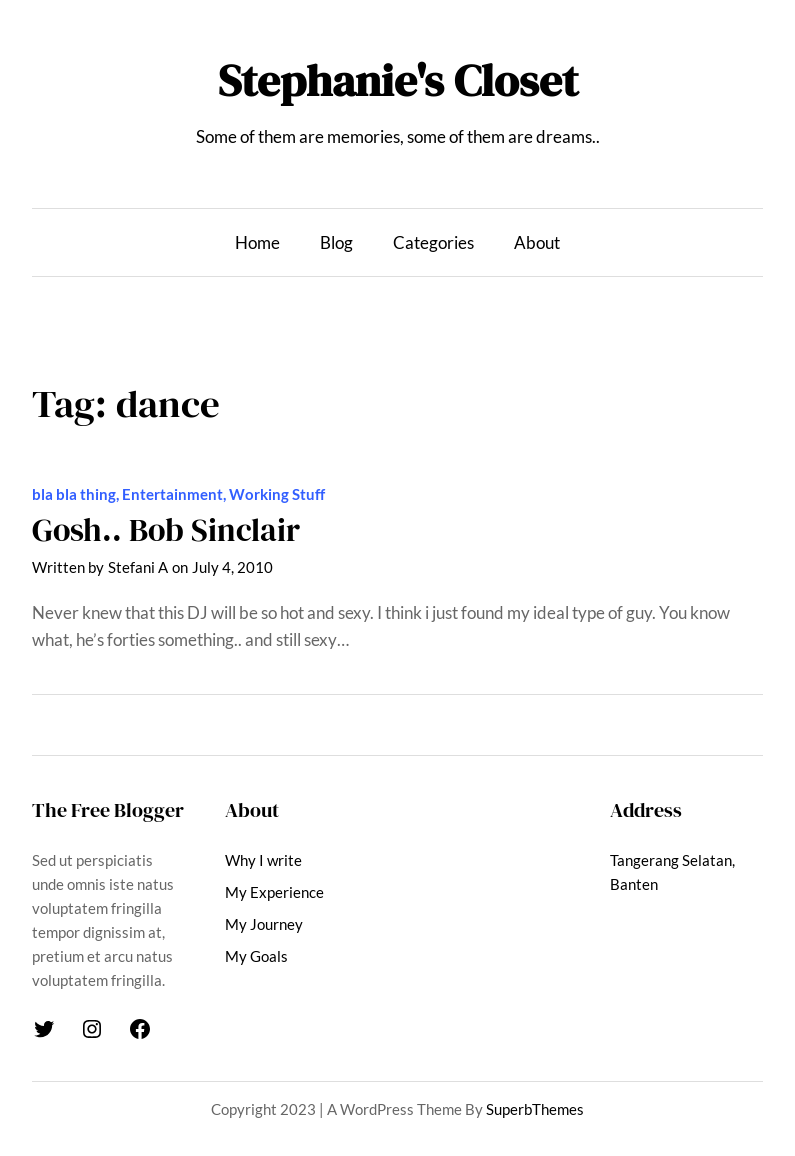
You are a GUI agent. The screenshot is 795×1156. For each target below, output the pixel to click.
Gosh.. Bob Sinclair (166, 530)
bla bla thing (74, 494)
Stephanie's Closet (398, 80)
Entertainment (172, 494)
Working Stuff (277, 494)
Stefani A (138, 567)
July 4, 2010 (232, 567)
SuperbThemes (535, 1109)
